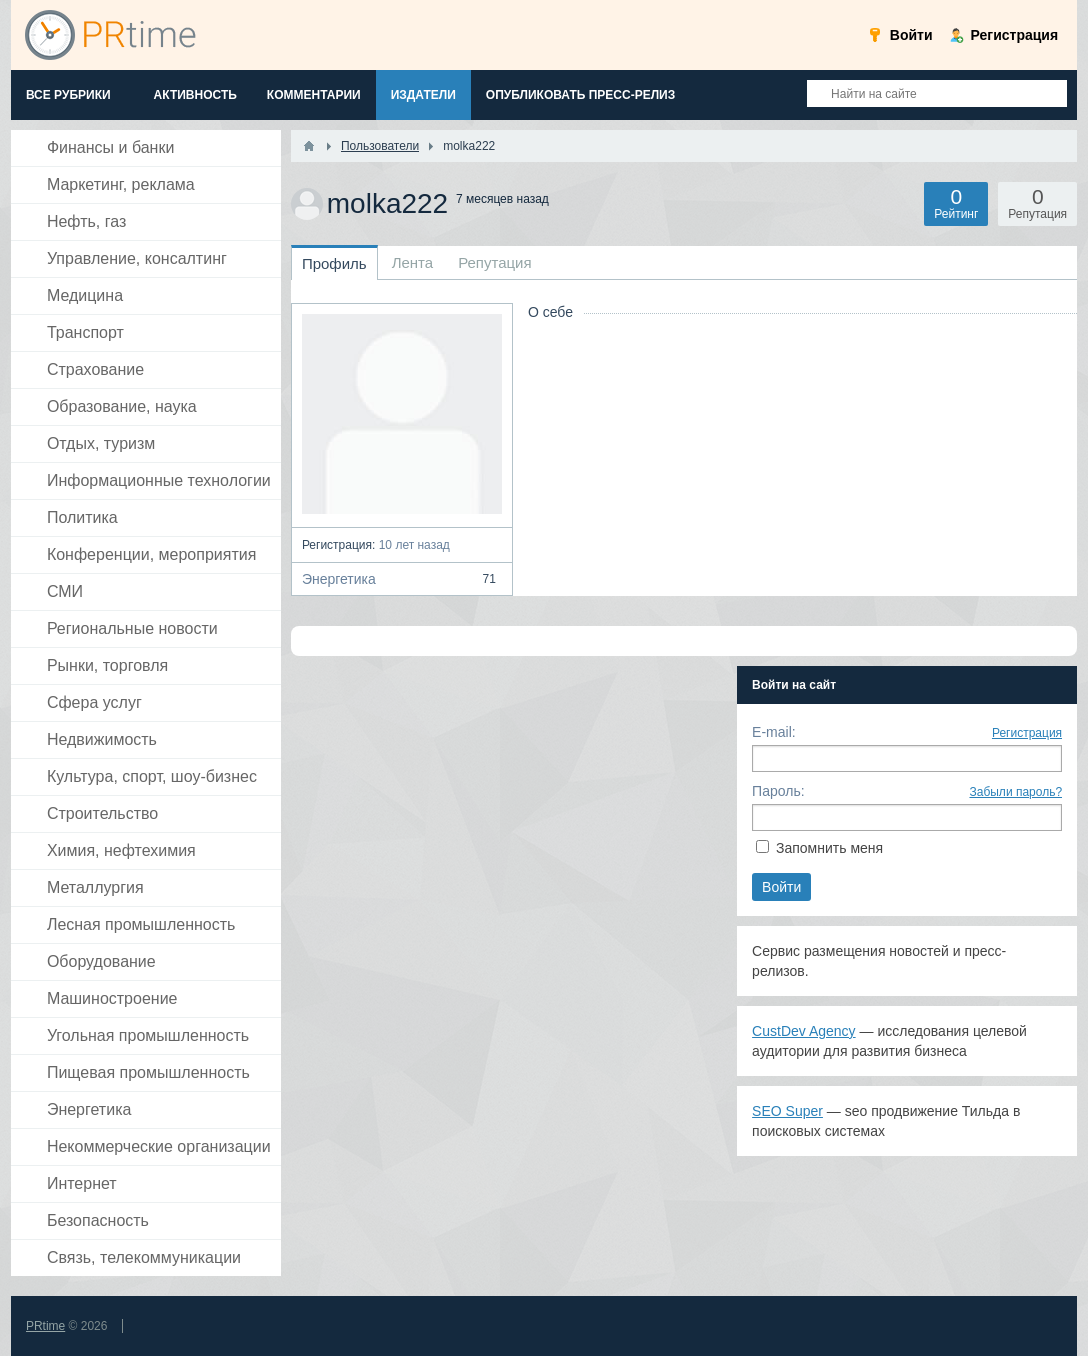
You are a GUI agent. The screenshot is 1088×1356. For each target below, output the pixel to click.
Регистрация (1027, 733)
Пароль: (778, 791)
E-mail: (774, 732)
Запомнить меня (829, 848)
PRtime (45, 1326)
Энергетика (402, 579)
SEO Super (787, 1111)
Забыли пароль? (1015, 792)
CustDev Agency (804, 1031)
